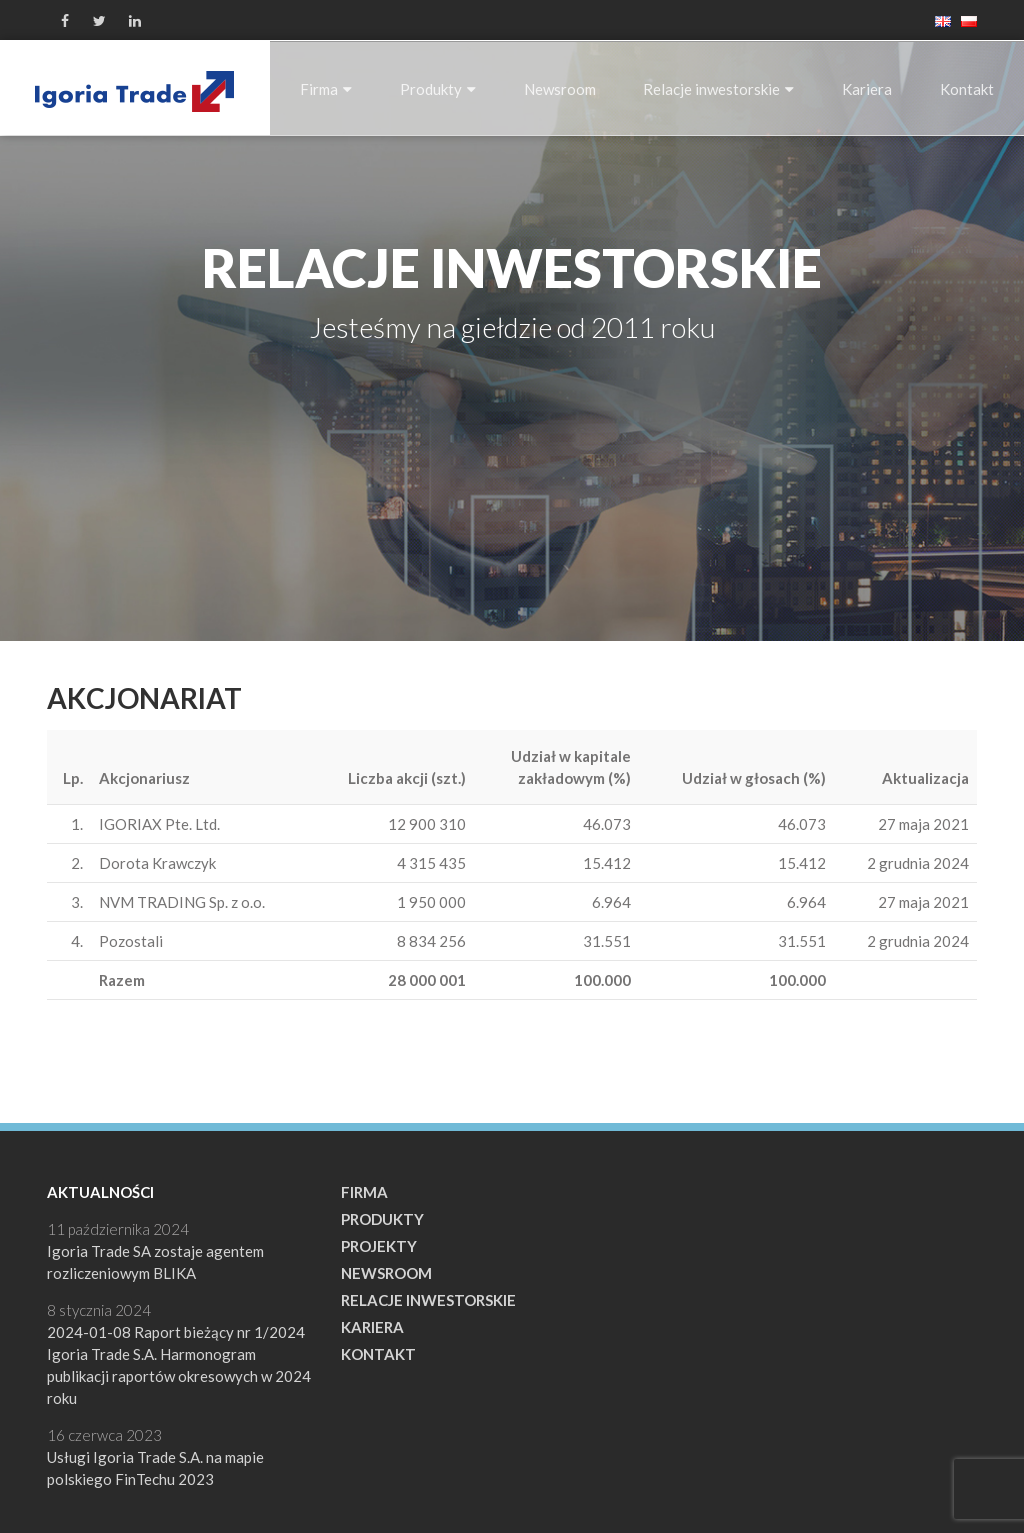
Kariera (867, 89)
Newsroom (560, 89)
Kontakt (967, 89)
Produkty (438, 89)
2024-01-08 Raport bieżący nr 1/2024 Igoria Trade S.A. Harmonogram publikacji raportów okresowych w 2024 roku (179, 1365)
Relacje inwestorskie (718, 89)
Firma (326, 89)
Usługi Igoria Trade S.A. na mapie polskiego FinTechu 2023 (155, 1468)
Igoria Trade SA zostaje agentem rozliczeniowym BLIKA (155, 1262)
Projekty (379, 1246)
